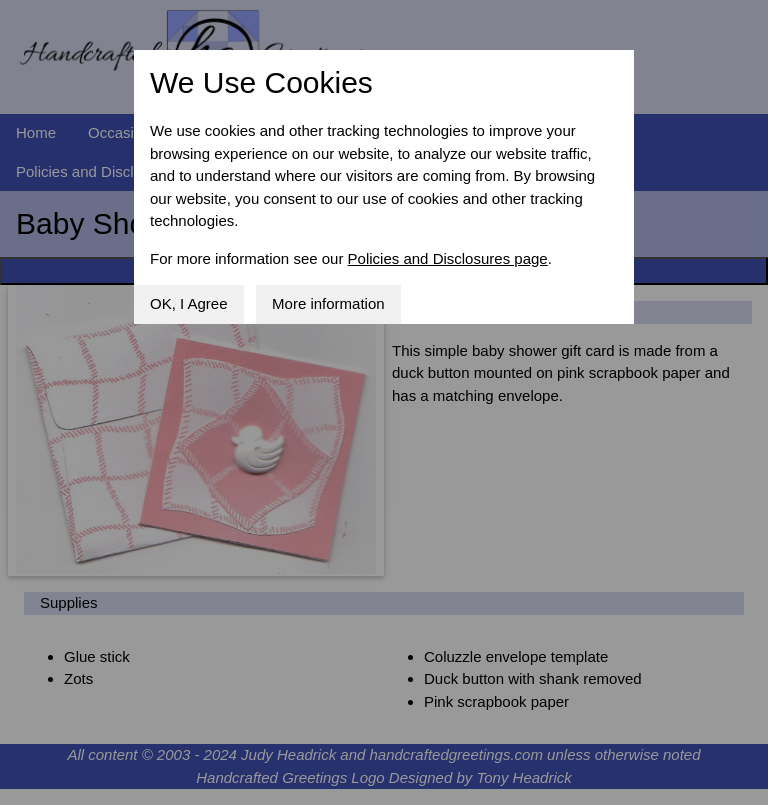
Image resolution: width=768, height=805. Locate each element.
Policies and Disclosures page (448, 258)
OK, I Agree (189, 303)
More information (328, 303)
